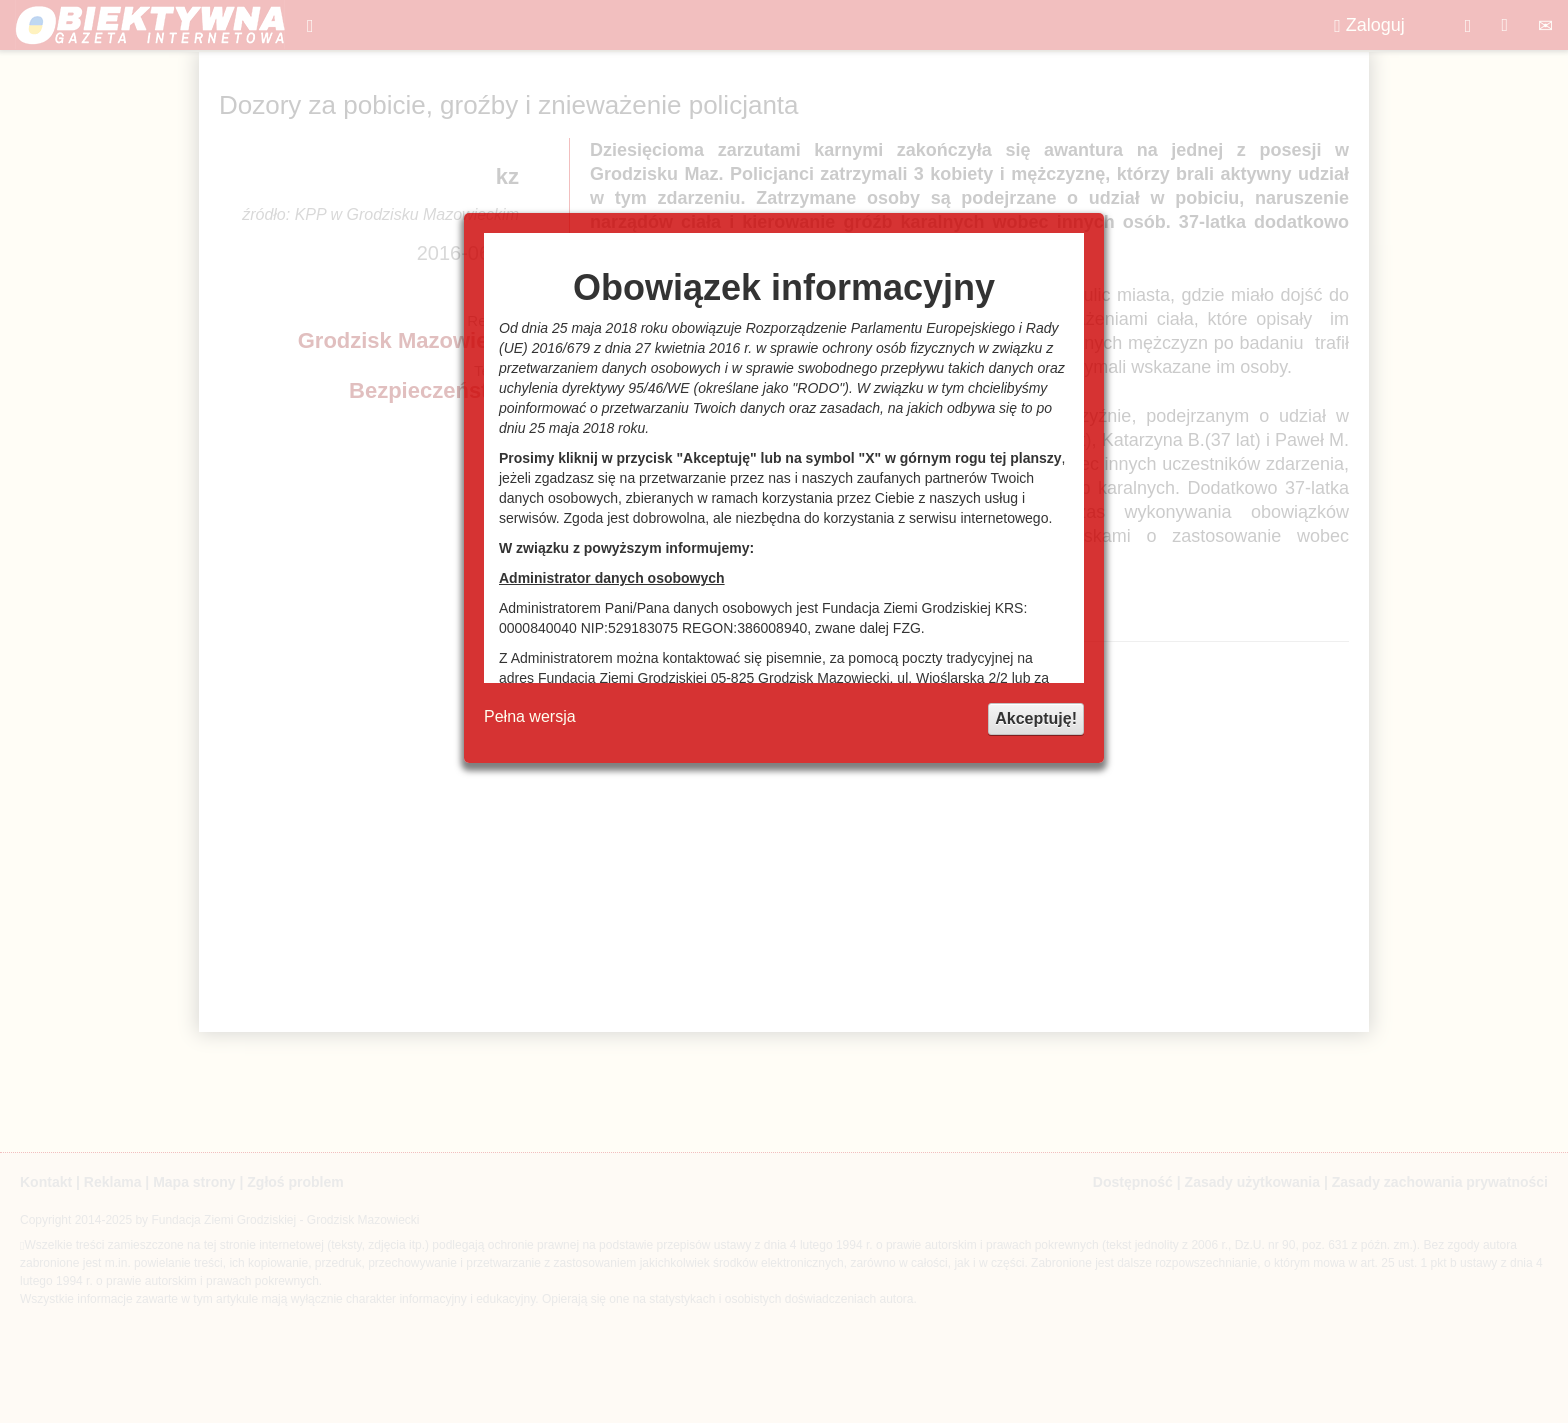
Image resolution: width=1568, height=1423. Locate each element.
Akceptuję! (1036, 718)
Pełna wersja (530, 716)
